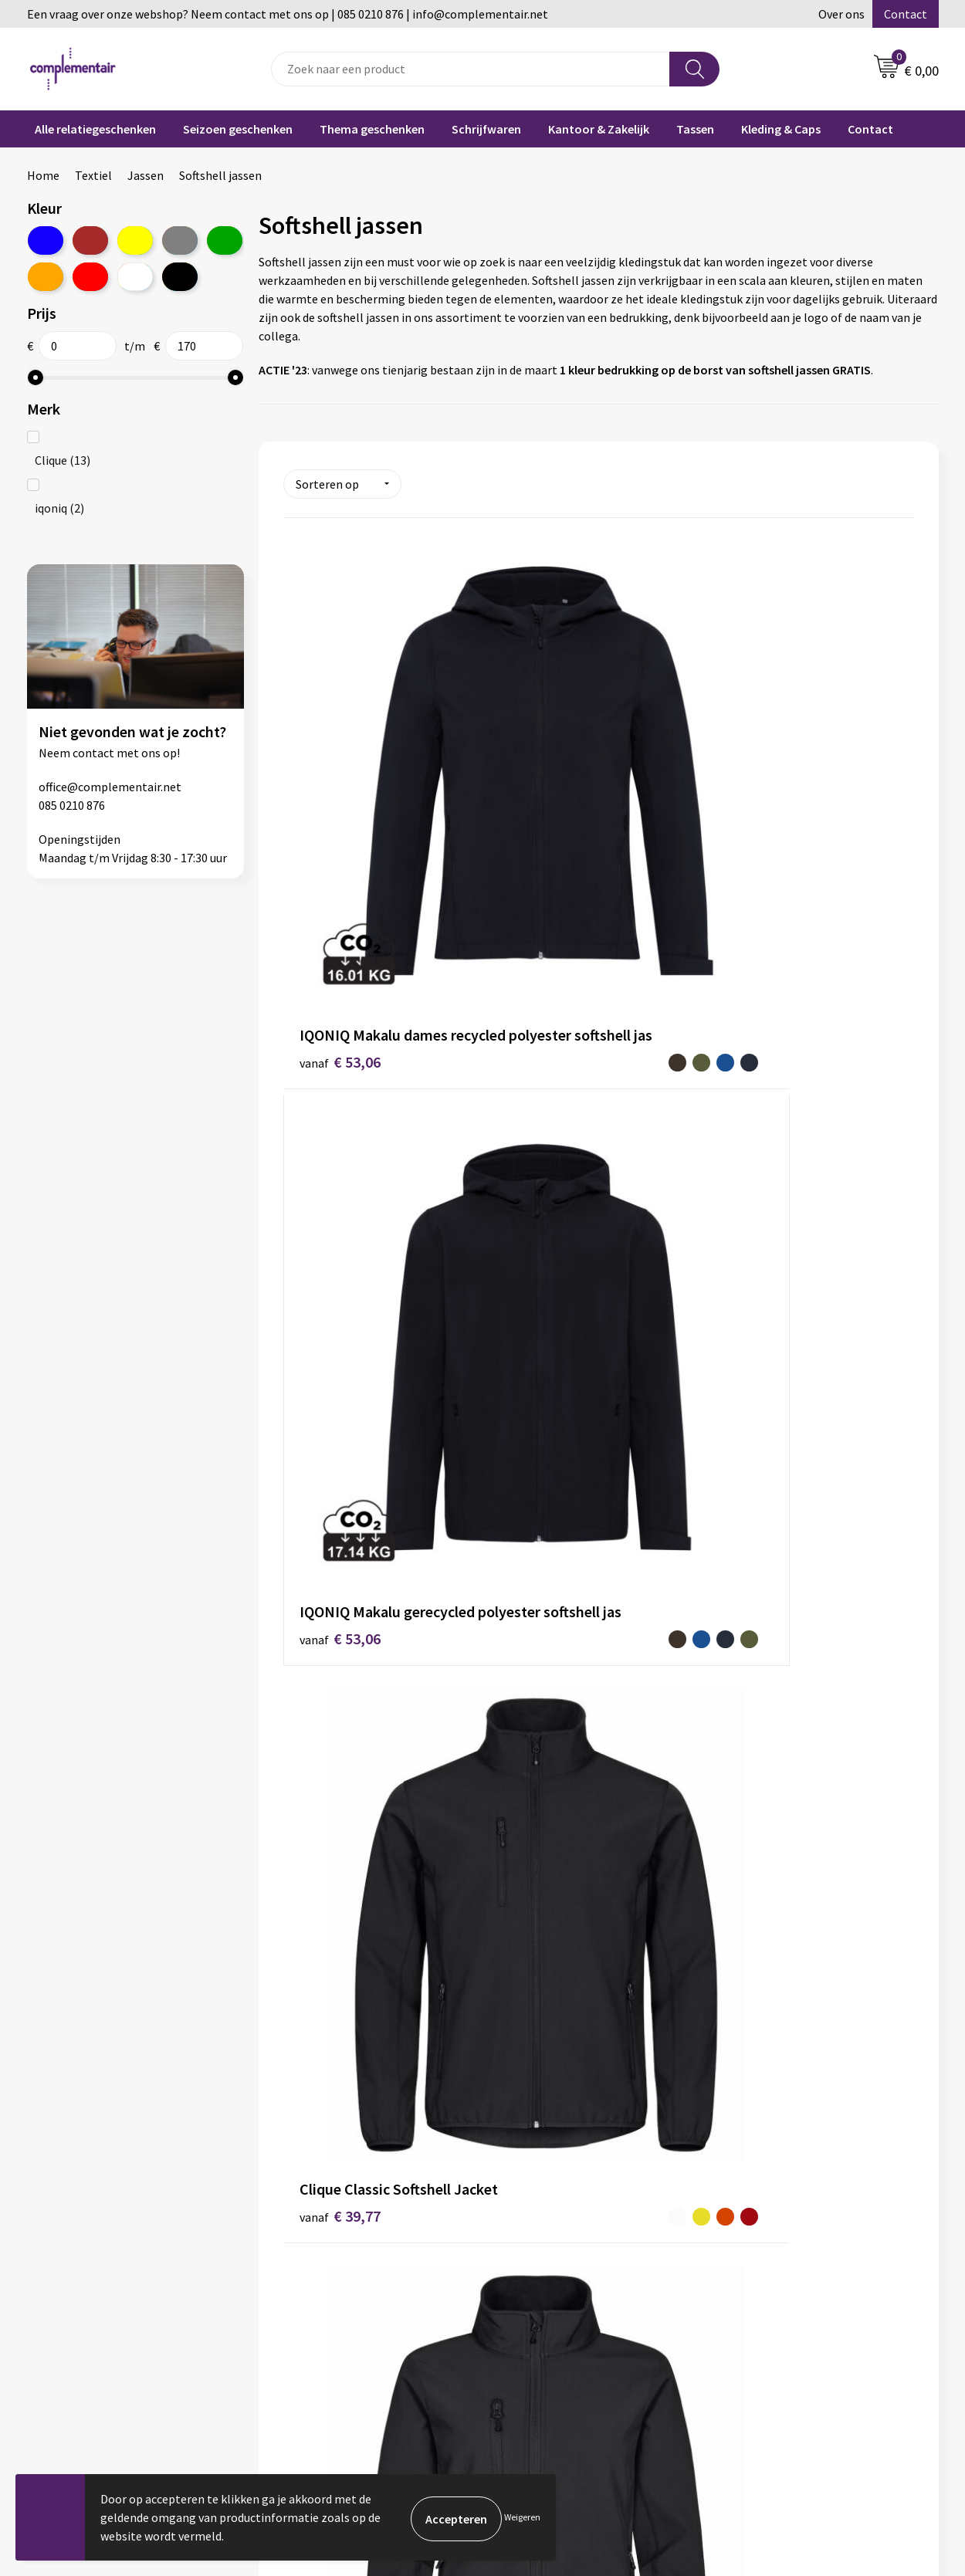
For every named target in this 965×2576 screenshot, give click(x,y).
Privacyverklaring (548, 2406)
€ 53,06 (321, 819)
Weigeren (522, 2517)
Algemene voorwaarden (338, 2336)
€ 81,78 (741, 1774)
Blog (740, 2265)
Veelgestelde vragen (555, 2265)
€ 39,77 (741, 796)
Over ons (841, 14)
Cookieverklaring (547, 2383)
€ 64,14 (321, 1774)
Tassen (695, 129)
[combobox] (470, 69)
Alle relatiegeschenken (95, 129)
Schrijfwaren (486, 129)
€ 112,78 (554, 2058)
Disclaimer (304, 2359)
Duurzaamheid (314, 2289)
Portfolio (752, 2289)
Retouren (527, 2359)
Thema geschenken (372, 129)
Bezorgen (528, 2336)
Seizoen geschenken (238, 129)
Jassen (145, 175)
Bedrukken (530, 2312)
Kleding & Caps (781, 129)
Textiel (93, 175)
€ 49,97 (741, 1138)
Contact (905, 14)
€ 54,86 (531, 1455)
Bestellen (528, 2289)
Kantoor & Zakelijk (598, 129)
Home (43, 175)
